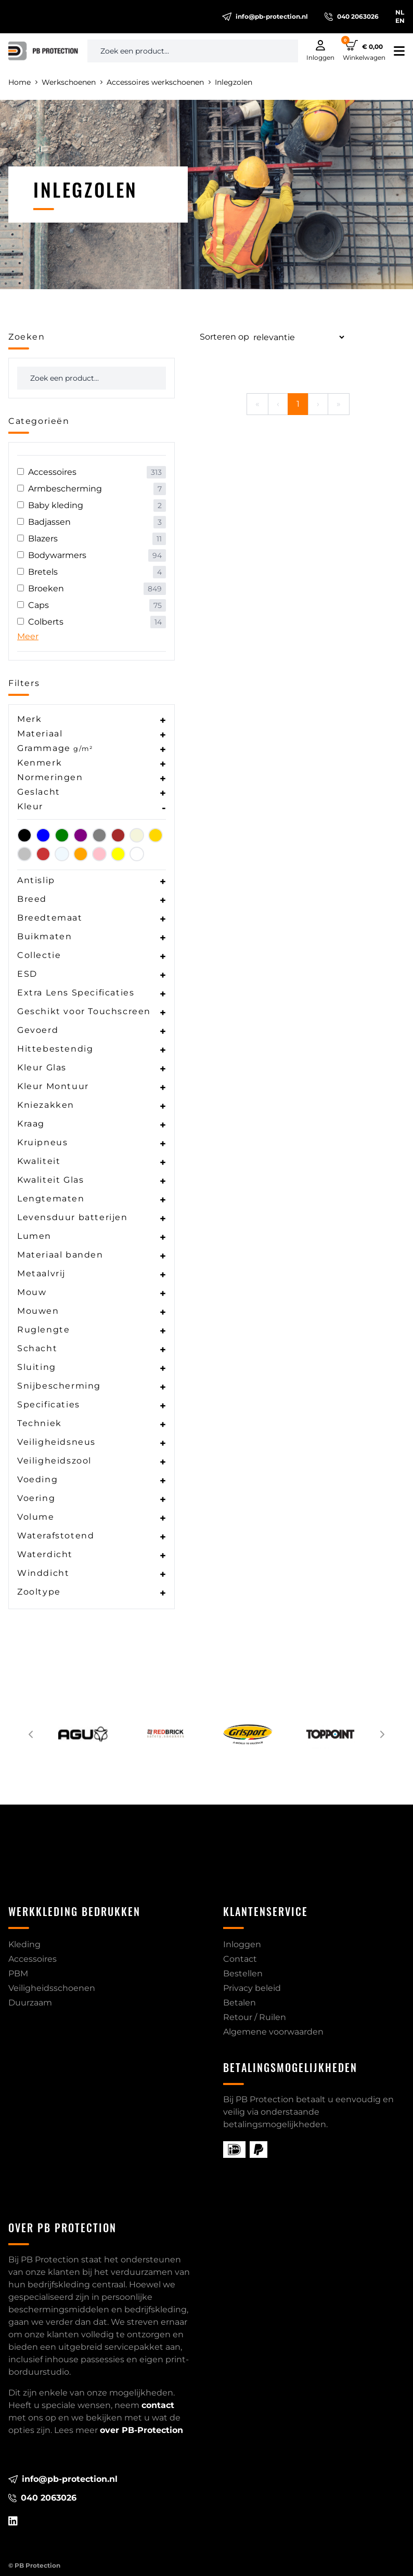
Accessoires (32, 1959)
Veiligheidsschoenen (51, 1988)
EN (400, 20)
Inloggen (242, 1944)
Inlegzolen (233, 82)
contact (157, 2405)
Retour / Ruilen (254, 2017)
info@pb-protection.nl (265, 16)
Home (22, 82)
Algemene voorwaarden (273, 2032)
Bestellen (243, 1973)
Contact (240, 1959)
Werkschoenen (72, 82)
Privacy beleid (252, 1988)
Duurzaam (30, 2003)
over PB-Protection (141, 2430)
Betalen (239, 2003)
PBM (18, 1973)
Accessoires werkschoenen (159, 82)
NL (399, 12)
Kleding (24, 1944)
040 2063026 (352, 16)
